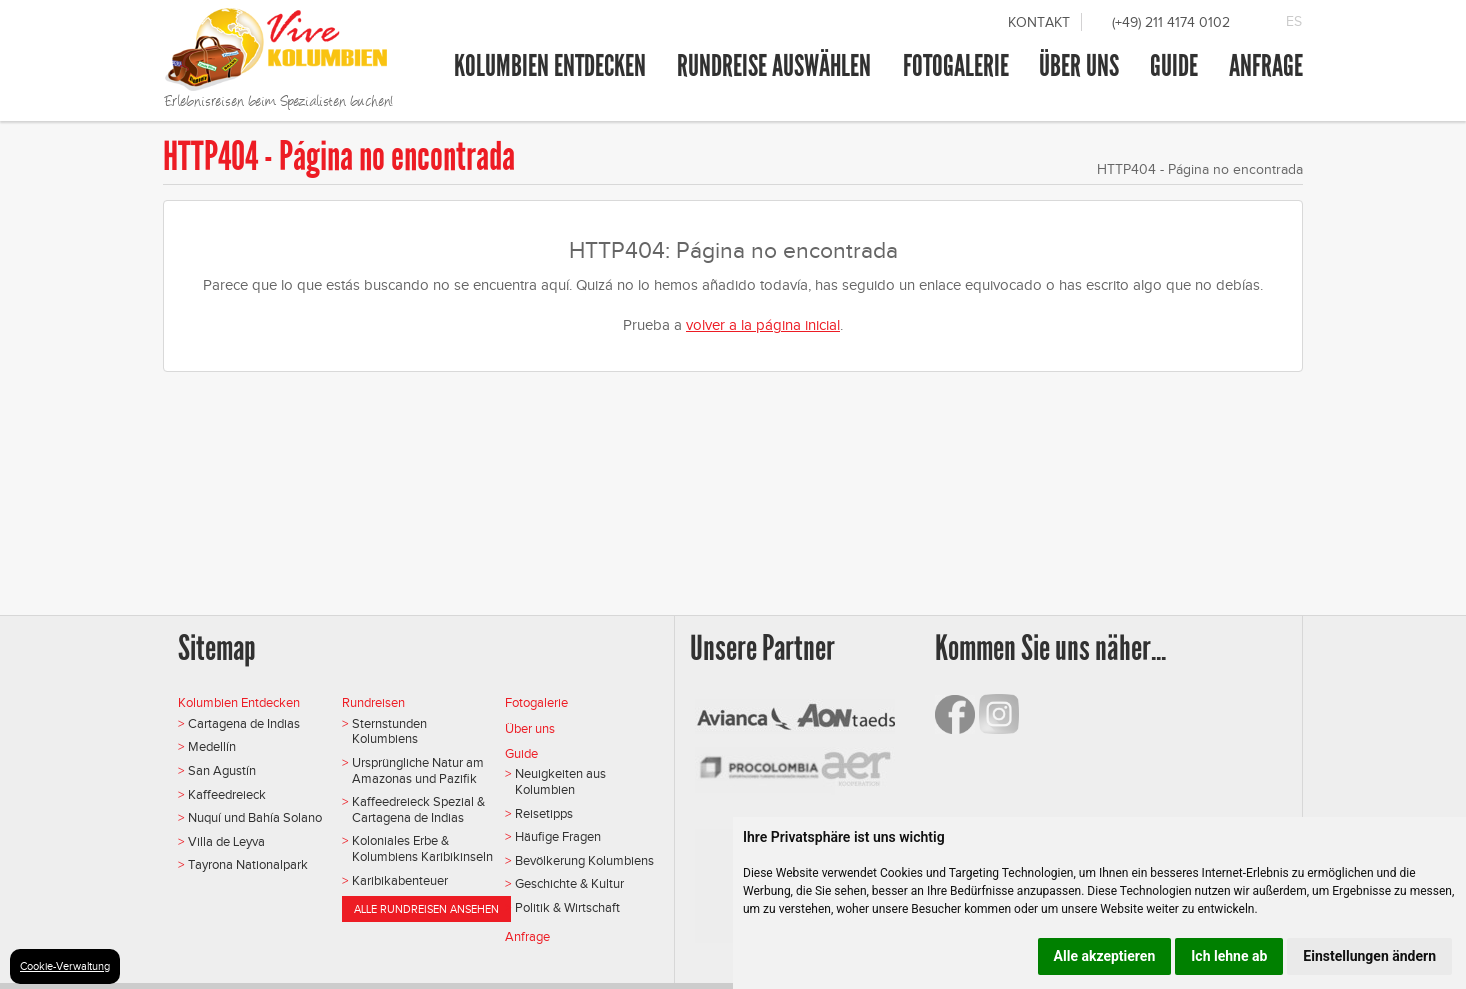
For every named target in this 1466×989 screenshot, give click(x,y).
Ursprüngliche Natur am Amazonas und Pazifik (418, 770)
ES (1294, 21)
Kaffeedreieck (227, 794)
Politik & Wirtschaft (567, 907)
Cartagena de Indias (244, 723)
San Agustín (222, 770)
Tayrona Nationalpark (248, 864)
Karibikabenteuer (400, 880)
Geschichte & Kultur (569, 883)
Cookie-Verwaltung (65, 966)
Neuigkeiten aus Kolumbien (560, 781)
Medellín (212, 746)
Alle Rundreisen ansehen (426, 909)
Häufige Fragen (558, 836)
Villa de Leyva (226, 841)
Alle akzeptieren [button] (1105, 956)
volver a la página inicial (763, 325)
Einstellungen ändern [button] (1369, 956)
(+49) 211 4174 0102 (1171, 22)
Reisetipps (544, 813)
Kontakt (1039, 22)
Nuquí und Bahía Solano (255, 817)
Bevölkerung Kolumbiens (584, 860)
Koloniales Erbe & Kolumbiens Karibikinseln (422, 848)
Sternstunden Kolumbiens (389, 731)
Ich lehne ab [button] (1229, 956)
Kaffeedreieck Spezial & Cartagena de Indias (418, 809)
